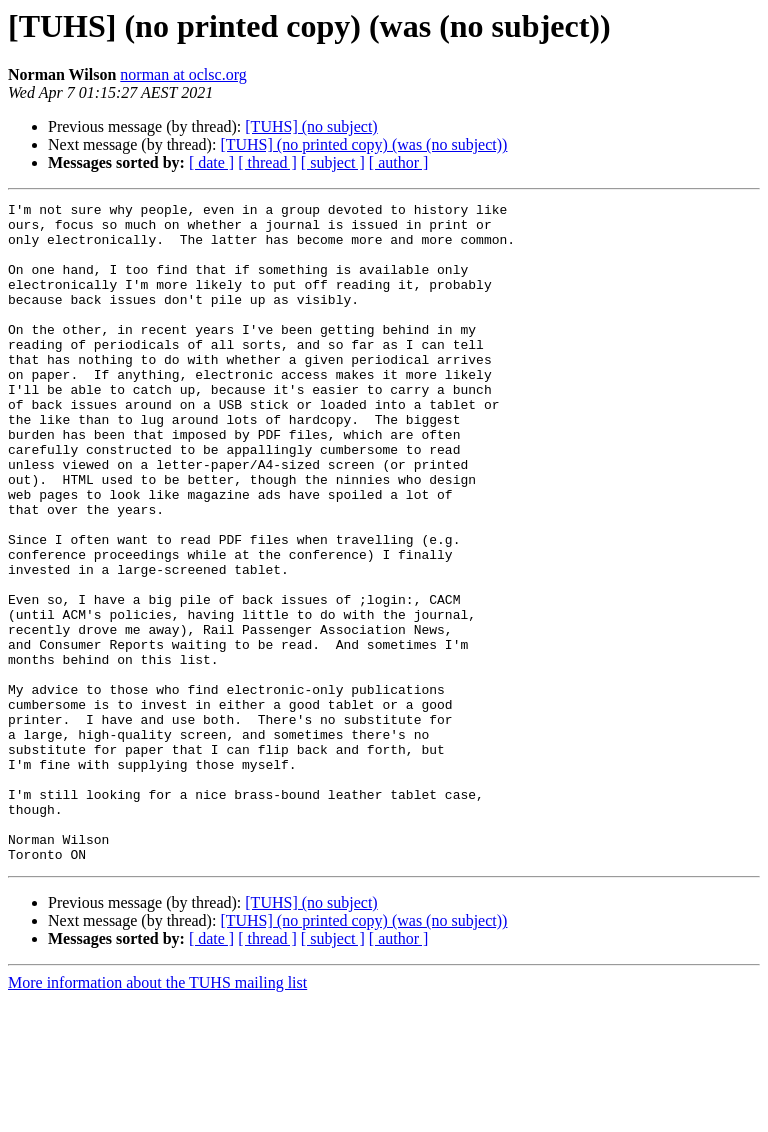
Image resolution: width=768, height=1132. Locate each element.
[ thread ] (267, 162)
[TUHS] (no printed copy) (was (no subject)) (363, 144)
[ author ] (399, 162)
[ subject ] (333, 162)
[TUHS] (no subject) (311, 126)
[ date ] (211, 162)
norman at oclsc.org (183, 74)
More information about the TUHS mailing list (157, 1114)
